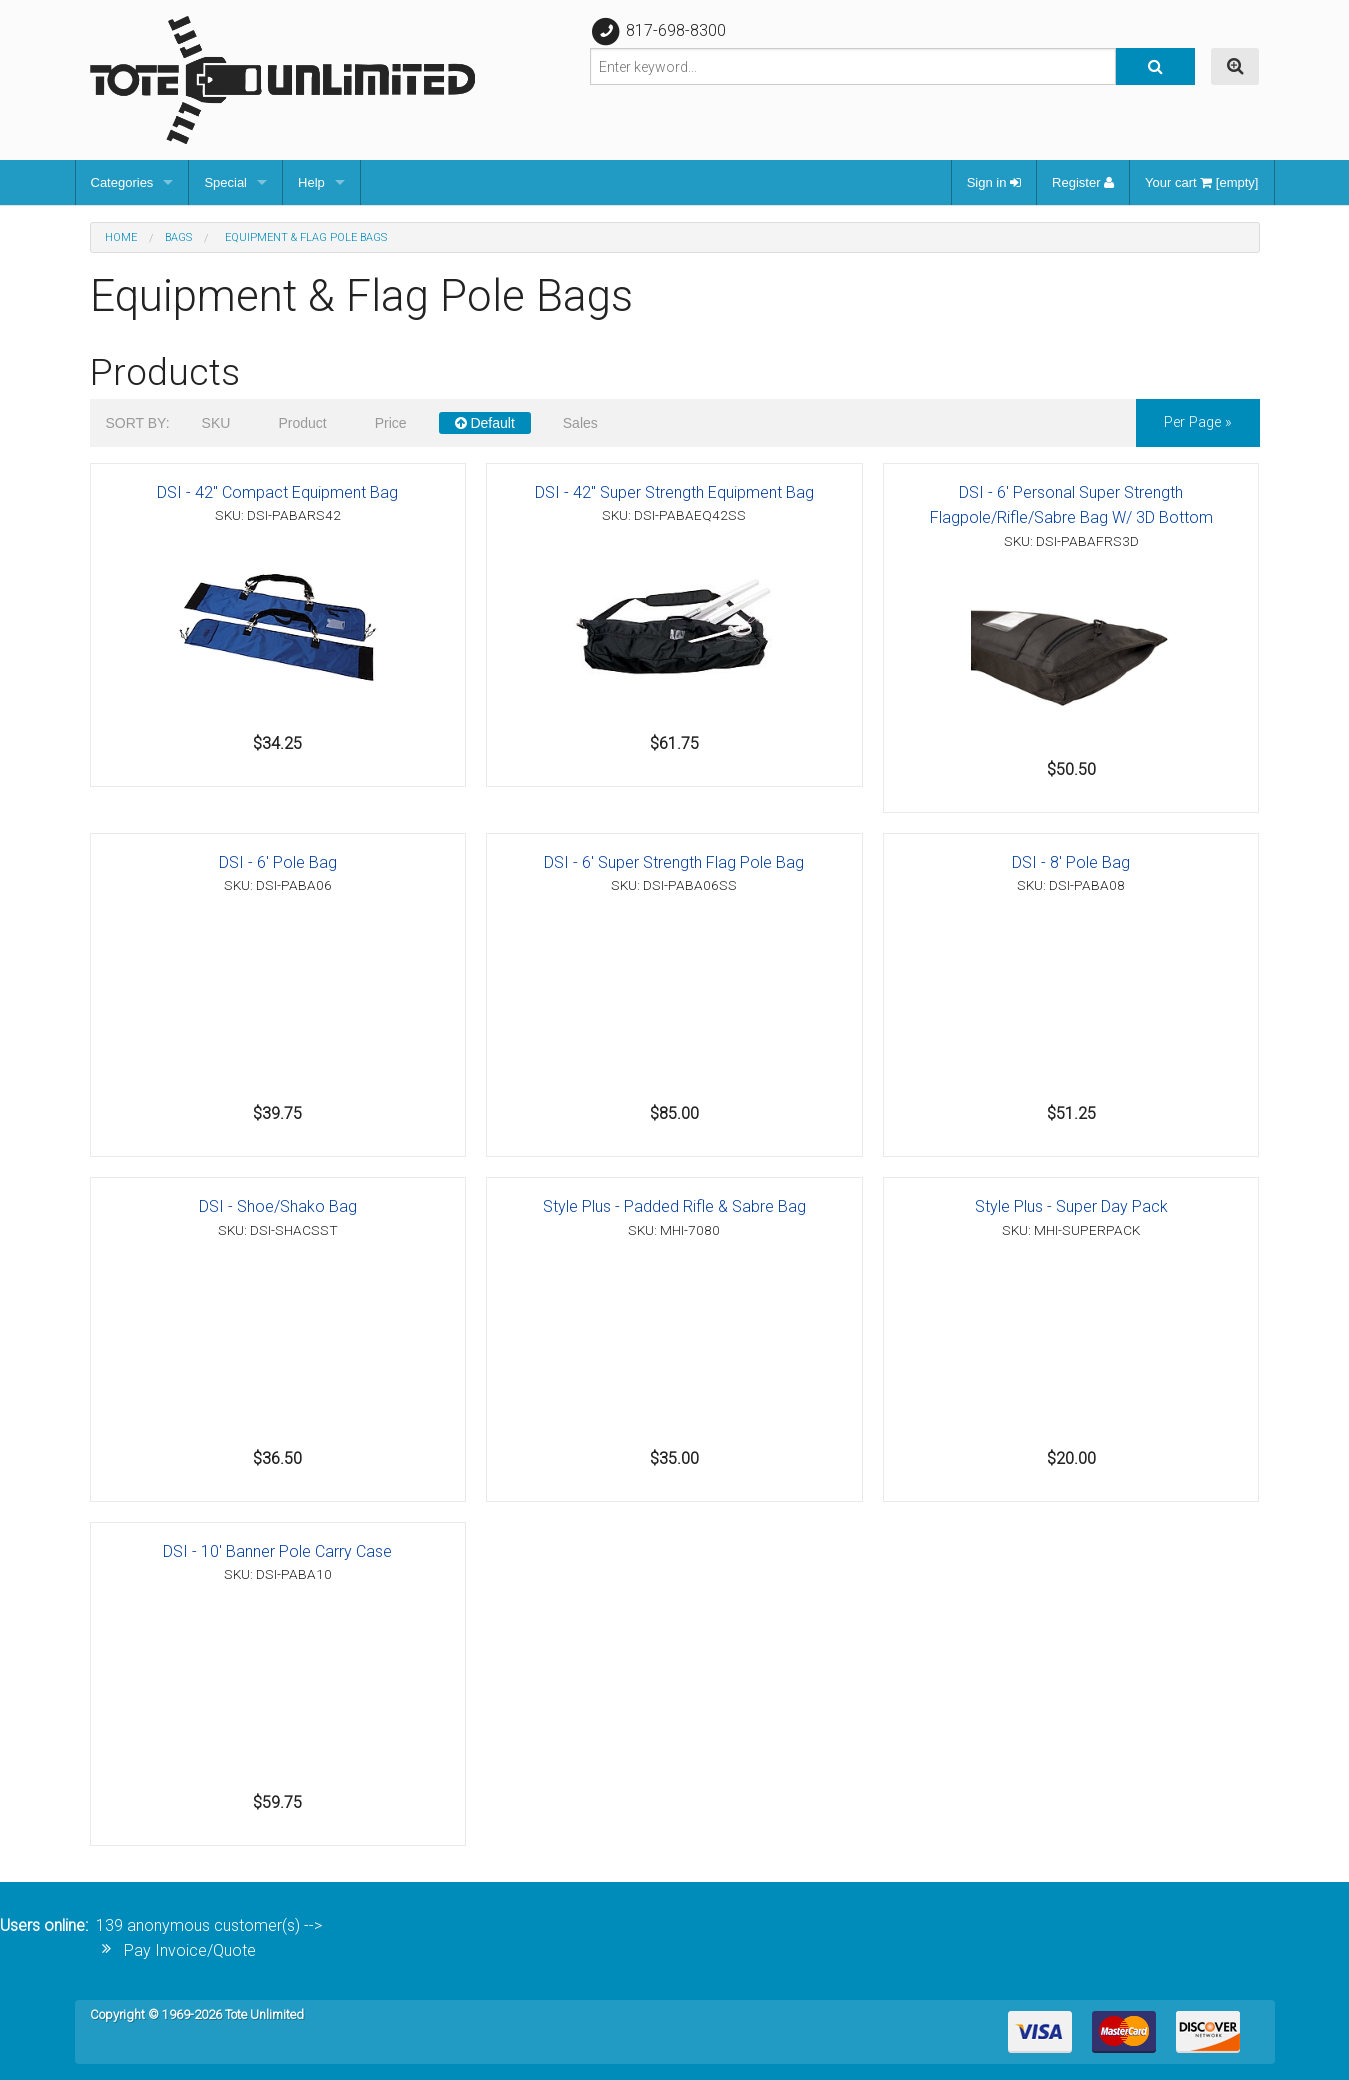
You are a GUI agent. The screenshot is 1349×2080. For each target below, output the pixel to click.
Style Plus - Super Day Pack (1071, 1206)
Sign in (994, 182)
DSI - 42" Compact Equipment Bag (277, 492)
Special (225, 182)
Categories (122, 182)
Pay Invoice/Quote (190, 1950)
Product (302, 423)
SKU (216, 423)
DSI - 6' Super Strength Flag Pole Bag (674, 862)
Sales (580, 423)
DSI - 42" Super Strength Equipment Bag (674, 492)
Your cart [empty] (1201, 182)
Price (391, 423)
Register (1083, 182)
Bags (178, 237)
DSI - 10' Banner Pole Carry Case (277, 1551)
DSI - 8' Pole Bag (1071, 862)
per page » (1198, 422)
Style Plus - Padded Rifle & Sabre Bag (674, 1206)
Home (121, 237)
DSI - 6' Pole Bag (278, 862)
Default (485, 423)
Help (311, 182)
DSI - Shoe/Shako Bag (278, 1206)
